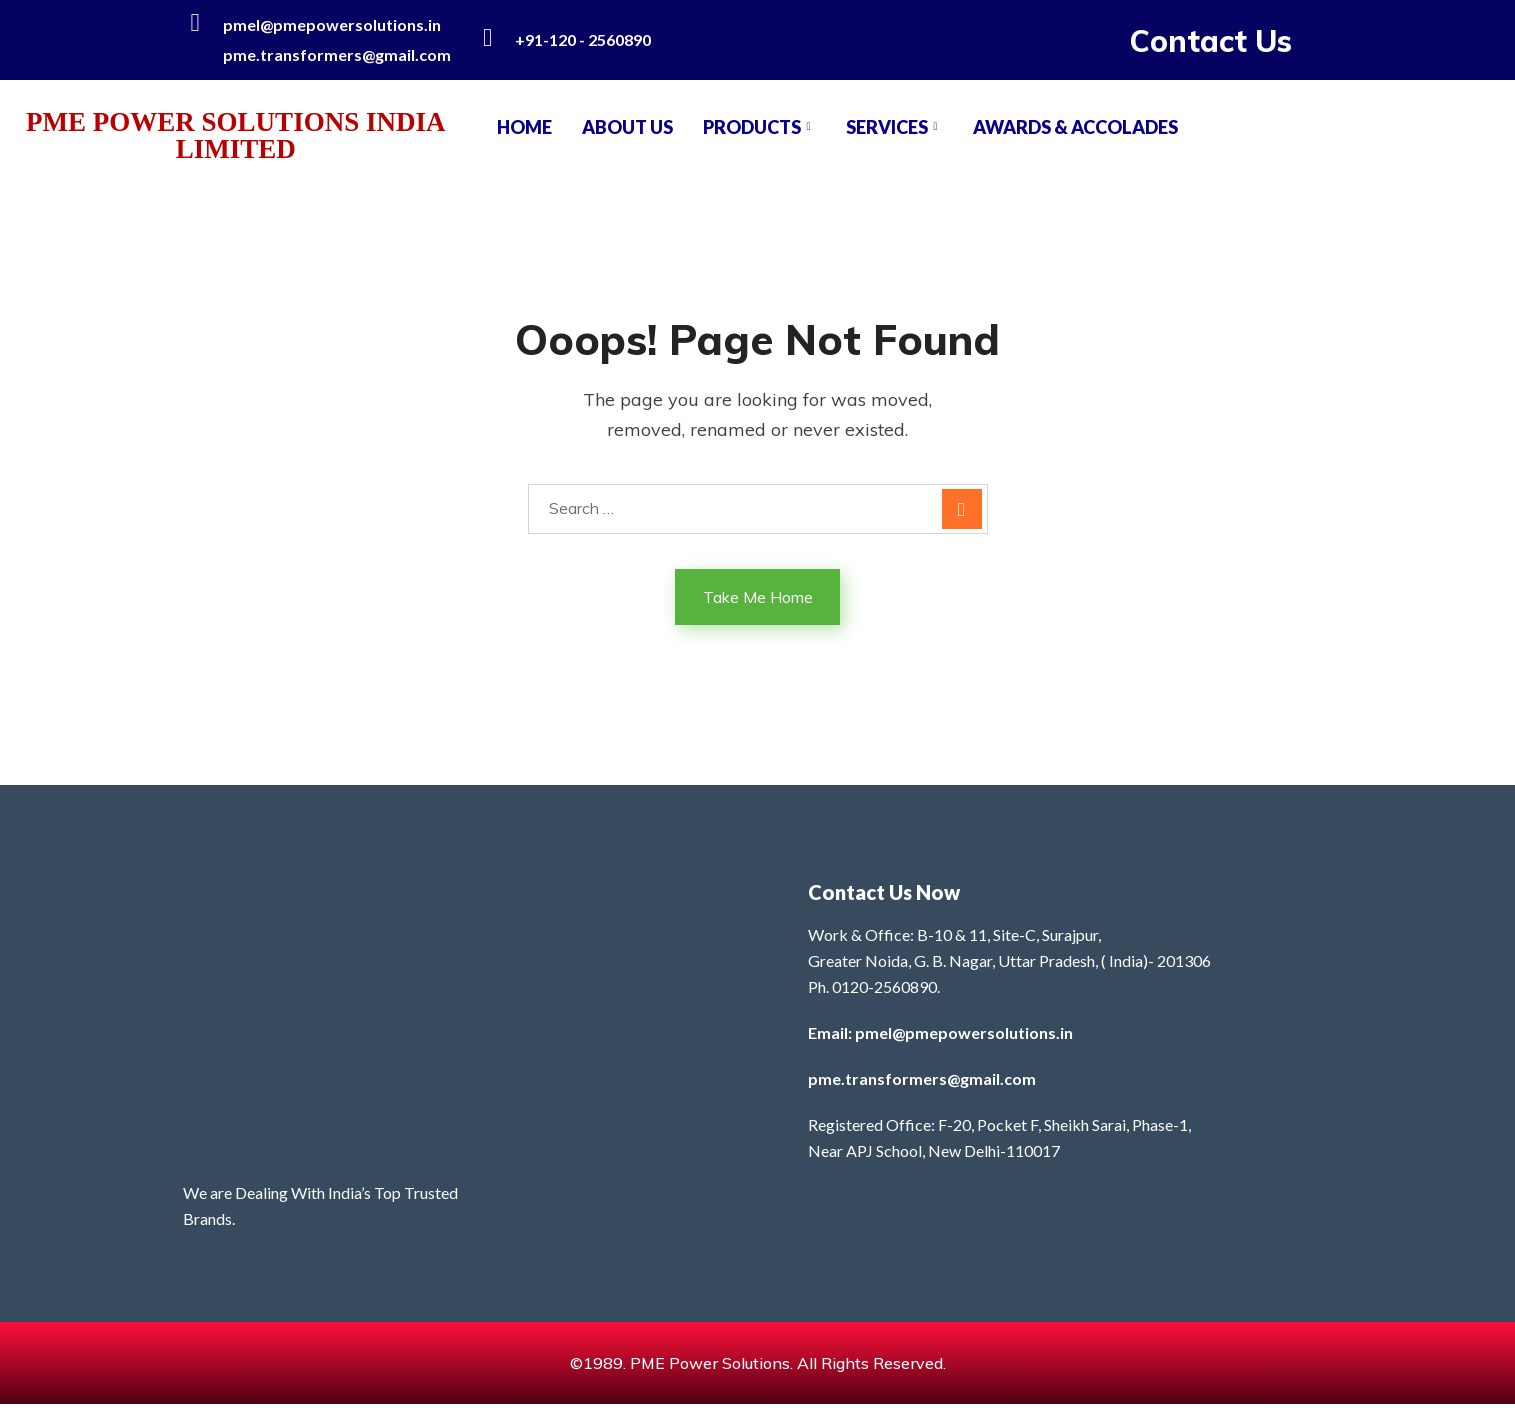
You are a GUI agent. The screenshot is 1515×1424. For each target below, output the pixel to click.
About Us (627, 127)
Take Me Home (758, 597)
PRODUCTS (759, 127)
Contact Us (1211, 41)
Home (524, 127)
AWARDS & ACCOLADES (1075, 127)
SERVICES (894, 127)
